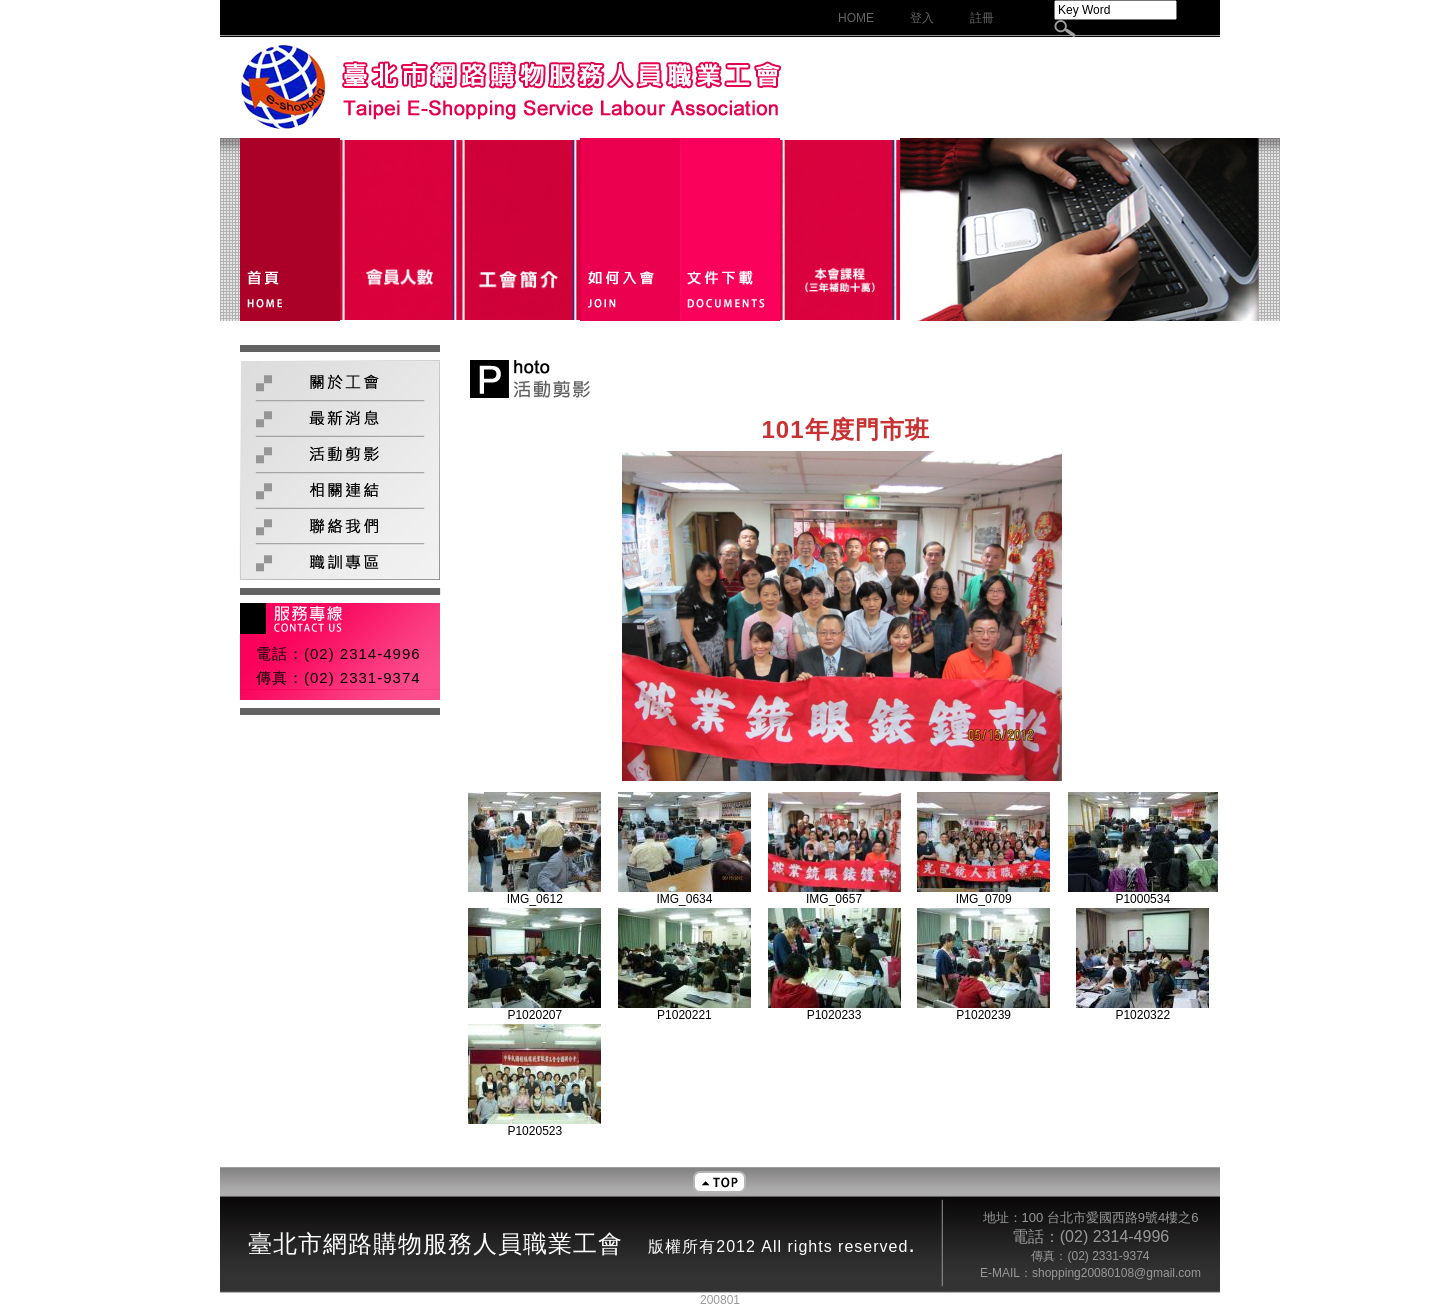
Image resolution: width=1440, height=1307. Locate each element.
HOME (856, 18)
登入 (922, 18)
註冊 (982, 18)
